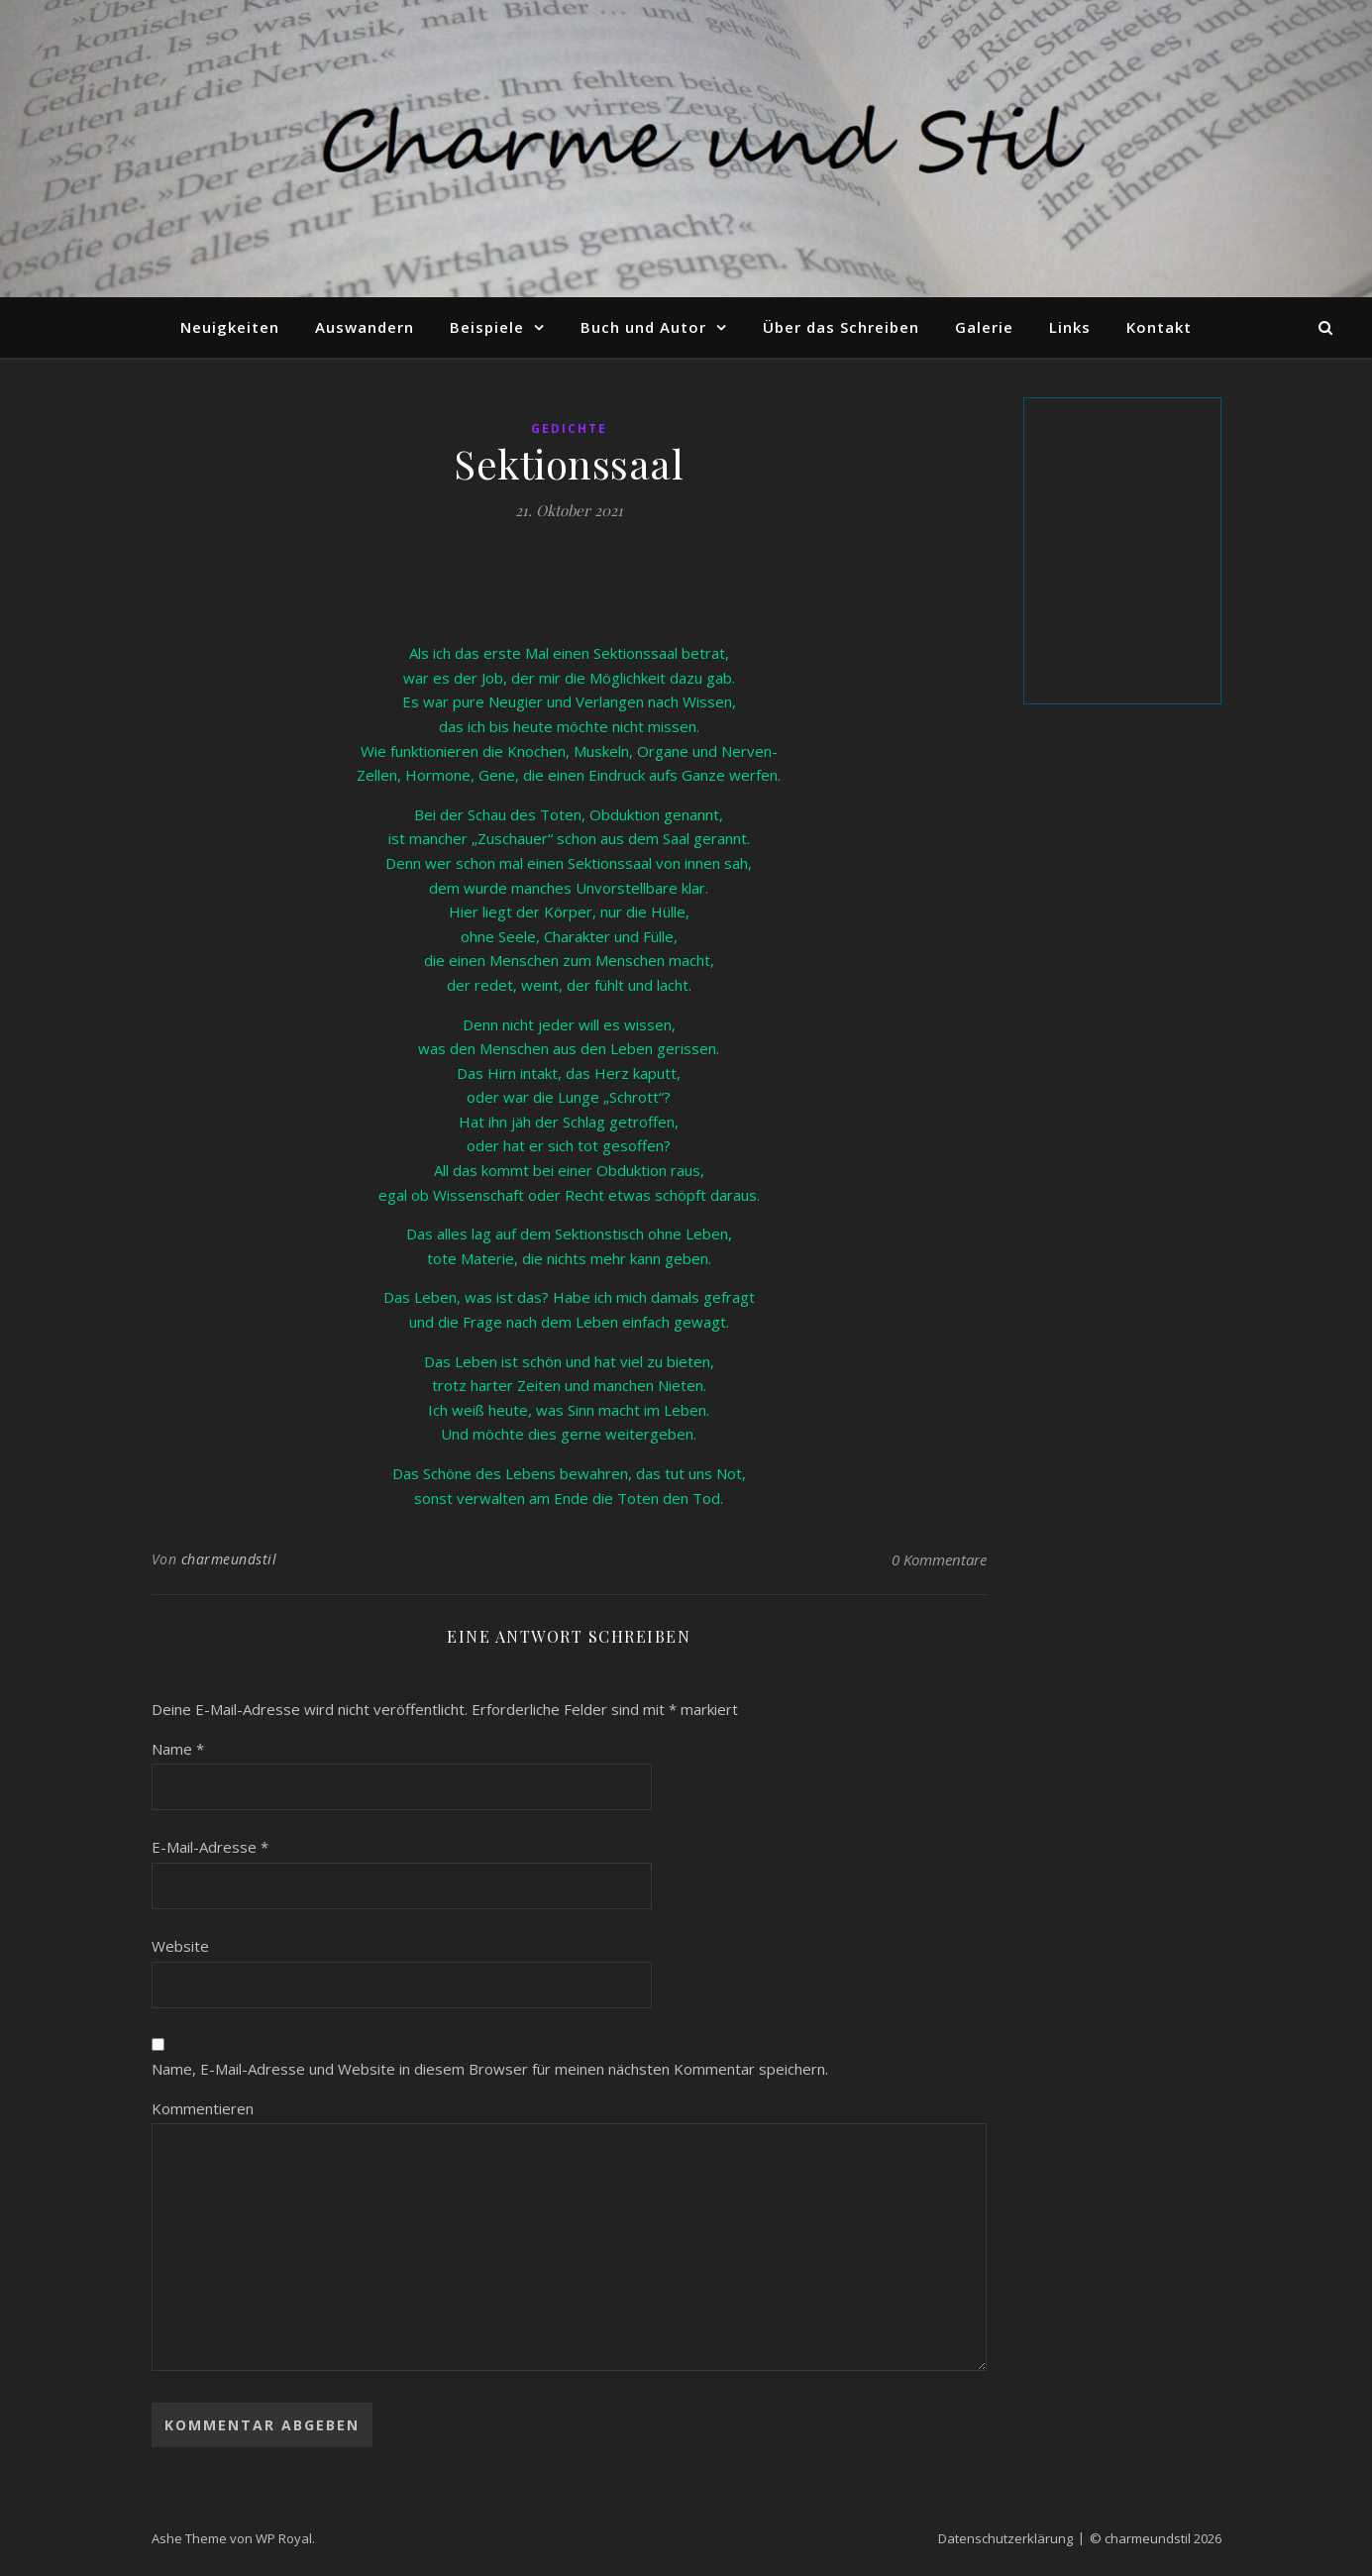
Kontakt (1159, 327)
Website (180, 1946)
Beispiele (487, 327)
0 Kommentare (939, 1559)
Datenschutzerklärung (1005, 2538)
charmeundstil (229, 1559)
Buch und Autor (643, 327)
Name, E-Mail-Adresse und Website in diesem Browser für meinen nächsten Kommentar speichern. (490, 2069)
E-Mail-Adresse (210, 1847)
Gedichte (569, 428)
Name (178, 1749)
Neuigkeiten (229, 327)
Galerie (984, 327)
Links (1070, 327)
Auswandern (364, 327)
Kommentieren (203, 2108)
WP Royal (284, 2538)
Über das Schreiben (841, 327)
